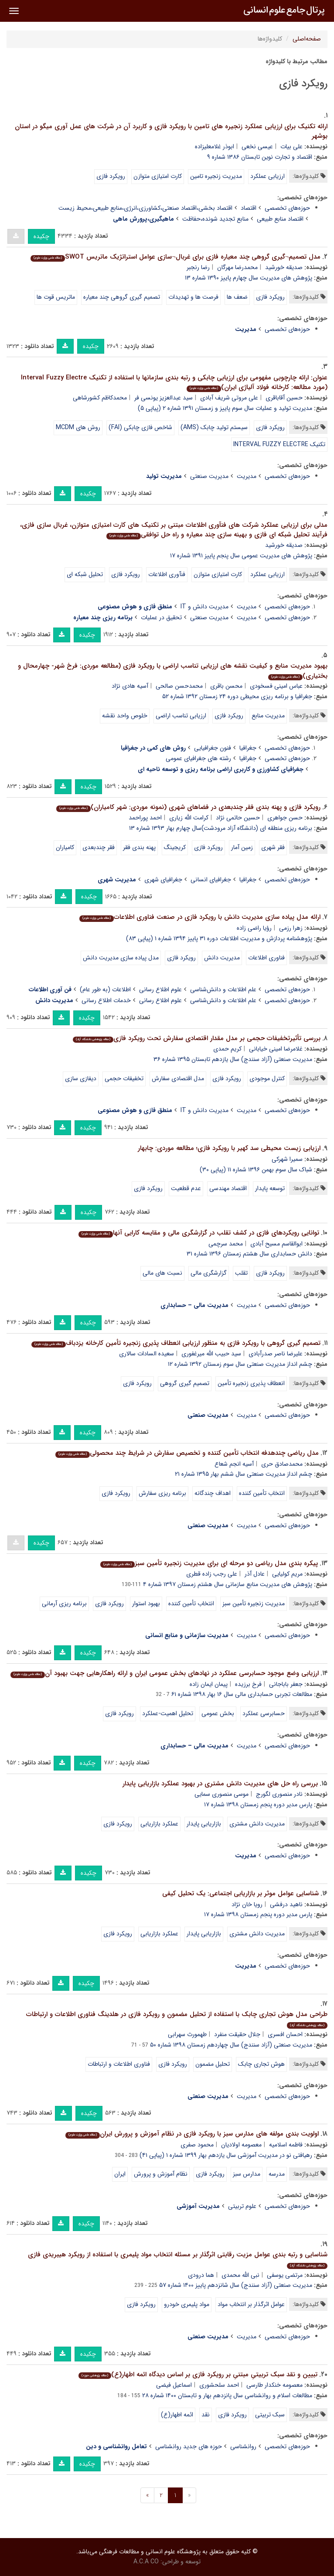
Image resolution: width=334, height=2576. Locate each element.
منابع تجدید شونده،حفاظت (215, 219)
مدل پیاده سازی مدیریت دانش (121, 957)
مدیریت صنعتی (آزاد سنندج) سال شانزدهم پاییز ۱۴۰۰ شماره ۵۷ (235, 2285)
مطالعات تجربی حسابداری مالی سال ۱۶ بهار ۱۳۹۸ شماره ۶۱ (241, 1694)
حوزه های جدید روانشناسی (188, 2446)
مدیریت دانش (222, 957)
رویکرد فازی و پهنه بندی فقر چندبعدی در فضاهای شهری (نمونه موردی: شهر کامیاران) (188, 807)
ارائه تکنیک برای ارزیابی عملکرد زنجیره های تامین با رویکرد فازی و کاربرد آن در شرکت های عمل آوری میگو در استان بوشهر (171, 131)
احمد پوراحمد (145, 817)
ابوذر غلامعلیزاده (214, 146)
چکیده (41, 236)
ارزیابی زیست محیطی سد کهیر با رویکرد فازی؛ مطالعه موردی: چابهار (229, 1148)
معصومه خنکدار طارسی (274, 2385)
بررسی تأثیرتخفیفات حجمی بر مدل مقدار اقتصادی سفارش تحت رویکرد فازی (196, 1038)
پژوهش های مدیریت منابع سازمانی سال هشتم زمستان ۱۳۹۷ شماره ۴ (227, 1584)
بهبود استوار (146, 1603)
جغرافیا (247, 748)
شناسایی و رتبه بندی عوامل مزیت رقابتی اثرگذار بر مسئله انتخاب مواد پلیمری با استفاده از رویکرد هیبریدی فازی (177, 2259)
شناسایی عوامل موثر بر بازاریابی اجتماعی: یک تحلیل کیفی (240, 1893)
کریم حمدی (227, 1049)
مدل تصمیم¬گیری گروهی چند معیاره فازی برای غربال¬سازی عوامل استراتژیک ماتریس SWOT (175, 257)
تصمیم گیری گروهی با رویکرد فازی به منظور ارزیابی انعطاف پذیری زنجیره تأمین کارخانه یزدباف (175, 1343)
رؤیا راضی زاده (254, 928)
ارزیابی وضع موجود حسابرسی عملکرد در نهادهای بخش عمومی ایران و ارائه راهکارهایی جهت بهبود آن (164, 1673)
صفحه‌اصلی (307, 39)
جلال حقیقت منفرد (237, 2034)
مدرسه (277, 2174)
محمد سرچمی (225, 1244)
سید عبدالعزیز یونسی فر (163, 398)
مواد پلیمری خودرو (186, 2304)
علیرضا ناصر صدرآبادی (276, 1353)
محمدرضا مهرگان (237, 267)
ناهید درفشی (286, 1904)
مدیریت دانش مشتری (257, 1824)
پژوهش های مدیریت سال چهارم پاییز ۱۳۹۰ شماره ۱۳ (248, 278)
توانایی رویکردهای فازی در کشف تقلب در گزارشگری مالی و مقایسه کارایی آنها (198, 1233)
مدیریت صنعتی (209, 476)
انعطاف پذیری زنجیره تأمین (251, 1383)
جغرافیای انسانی (211, 879)
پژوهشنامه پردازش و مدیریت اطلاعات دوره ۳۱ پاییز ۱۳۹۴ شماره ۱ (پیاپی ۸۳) (219, 938)
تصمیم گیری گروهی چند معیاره (121, 297)
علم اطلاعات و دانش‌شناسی (223, 989)
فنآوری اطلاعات (166, 574)
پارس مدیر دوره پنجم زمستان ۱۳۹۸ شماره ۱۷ (258, 1804)
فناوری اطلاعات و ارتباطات (119, 2064)
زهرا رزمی (291, 928)
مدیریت (246, 476)
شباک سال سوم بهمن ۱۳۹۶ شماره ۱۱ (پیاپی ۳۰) (256, 1169)
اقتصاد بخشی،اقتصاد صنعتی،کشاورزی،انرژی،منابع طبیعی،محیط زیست (145, 208)
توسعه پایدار (270, 1188)
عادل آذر (255, 1574)
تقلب (241, 1273)
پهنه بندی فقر (139, 847)
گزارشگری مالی (209, 1273)
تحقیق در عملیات (161, 617)
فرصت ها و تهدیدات (193, 297)
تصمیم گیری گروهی (184, 1383)
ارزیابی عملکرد (267, 176)
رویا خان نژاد (247, 1904)
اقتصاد (248, 208)
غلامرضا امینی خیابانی (276, 1049)
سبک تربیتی (270, 2414)
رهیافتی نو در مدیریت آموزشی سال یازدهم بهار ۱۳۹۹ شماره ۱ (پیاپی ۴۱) (226, 2155)
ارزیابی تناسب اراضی (181, 715)
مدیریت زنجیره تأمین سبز (253, 1603)
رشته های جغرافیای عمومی (198, 758)
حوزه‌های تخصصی (287, 208)
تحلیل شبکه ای (85, 574)
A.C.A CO (146, 2561)
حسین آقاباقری (284, 398)
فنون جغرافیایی (212, 748)
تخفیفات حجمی (124, 1078)
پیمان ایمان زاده (209, 1684)
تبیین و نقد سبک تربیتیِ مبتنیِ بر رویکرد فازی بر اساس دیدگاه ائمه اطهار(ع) (197, 2374)
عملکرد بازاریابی (159, 1824)
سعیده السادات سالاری (146, 1353)
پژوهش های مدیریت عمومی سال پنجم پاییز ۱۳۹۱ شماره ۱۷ (241, 555)
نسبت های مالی (162, 1273)
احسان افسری (285, 2034)
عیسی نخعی (257, 146)
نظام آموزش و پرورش (160, 2174)
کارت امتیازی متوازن (157, 176)
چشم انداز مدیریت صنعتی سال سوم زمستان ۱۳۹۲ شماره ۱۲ (240, 1364)
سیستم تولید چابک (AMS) (214, 427)
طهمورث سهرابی (187, 2034)
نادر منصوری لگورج (279, 1794)
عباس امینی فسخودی (276, 686)
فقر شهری (273, 847)
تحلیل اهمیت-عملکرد (167, 1713)
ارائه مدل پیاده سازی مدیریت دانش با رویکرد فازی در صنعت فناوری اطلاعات (199, 917)
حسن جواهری (285, 817)
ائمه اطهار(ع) (177, 2414)
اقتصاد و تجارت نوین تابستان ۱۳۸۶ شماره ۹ (259, 157)
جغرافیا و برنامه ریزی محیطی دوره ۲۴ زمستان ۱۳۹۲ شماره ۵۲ (237, 696)
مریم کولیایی (287, 1574)
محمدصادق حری (282, 1464)
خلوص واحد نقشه (124, 715)
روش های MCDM (78, 427)
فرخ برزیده (248, 1684)
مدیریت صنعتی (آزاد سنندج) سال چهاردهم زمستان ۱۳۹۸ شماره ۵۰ (231, 2045)
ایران (120, 2174)
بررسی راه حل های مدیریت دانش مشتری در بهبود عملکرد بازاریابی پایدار (220, 1783)
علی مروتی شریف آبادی (229, 398)
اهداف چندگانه (212, 1493)
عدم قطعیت (186, 1188)
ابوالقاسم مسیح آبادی (276, 1244)
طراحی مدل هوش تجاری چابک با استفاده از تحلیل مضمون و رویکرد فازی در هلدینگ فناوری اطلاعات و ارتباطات (176, 2019)
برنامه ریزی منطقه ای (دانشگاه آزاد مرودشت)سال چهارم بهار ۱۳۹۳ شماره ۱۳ (220, 828)
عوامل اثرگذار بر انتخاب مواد (251, 2304)
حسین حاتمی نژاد (238, 817)
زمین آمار (242, 847)
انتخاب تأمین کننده (262, 1493)
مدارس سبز (246, 2174)
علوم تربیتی (242, 2206)
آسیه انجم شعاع (234, 1464)
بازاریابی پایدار (204, 1824)
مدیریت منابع (268, 715)
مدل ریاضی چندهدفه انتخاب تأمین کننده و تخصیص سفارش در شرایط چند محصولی (187, 1453)
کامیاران (65, 847)
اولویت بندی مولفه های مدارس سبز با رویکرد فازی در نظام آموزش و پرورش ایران (192, 2134)
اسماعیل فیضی (174, 2385)
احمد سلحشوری (219, 2385)
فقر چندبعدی (98, 847)
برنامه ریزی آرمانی (64, 1603)
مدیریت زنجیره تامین (216, 176)
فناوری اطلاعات (266, 957)
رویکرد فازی (110, 176)
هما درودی (201, 2275)
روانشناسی (243, 2446)
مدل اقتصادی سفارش (178, 1078)
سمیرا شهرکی (287, 1159)
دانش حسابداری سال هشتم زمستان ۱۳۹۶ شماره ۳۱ (249, 1254)
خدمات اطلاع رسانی (106, 1000)
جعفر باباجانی (286, 1684)
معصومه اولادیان (241, 2145)
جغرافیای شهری (163, 879)
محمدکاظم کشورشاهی (100, 398)
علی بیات (291, 146)
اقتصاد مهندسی (228, 1188)
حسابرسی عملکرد (263, 1713)
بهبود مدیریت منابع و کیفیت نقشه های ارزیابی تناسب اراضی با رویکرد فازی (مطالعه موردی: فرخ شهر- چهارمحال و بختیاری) (172, 671)
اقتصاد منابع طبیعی (280, 219)
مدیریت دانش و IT (204, 606)
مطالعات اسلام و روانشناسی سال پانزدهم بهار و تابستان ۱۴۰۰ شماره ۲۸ (227, 2395)
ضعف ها (237, 297)
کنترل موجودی (267, 1078)
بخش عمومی (217, 1713)
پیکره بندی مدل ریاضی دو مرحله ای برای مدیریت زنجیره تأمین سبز (209, 1563)
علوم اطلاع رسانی (160, 989)
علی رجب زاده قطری (211, 1574)
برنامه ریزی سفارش (162, 1493)
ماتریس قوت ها (56, 297)
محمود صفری (197, 2145)
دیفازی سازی (80, 1078)
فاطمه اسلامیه (286, 2145)
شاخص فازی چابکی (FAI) (140, 427)
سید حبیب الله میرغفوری (211, 1353)
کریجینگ (175, 847)
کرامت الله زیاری (188, 817)
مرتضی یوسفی (285, 2275)
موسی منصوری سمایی (221, 1794)
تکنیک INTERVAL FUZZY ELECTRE (279, 444)
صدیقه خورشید (284, 267)
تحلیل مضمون (212, 2064)
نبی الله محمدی (240, 2275)
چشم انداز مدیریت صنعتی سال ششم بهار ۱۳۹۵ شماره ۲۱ (243, 1474)
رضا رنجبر (198, 267)
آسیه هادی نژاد (130, 686)
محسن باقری (226, 686)
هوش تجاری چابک (261, 2064)
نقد (205, 2414)
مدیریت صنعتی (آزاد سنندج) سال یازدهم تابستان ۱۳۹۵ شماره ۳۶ (232, 1059)
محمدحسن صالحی (179, 686)
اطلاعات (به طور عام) (105, 989)
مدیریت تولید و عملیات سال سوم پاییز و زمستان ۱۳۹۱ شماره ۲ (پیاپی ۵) (225, 408)
